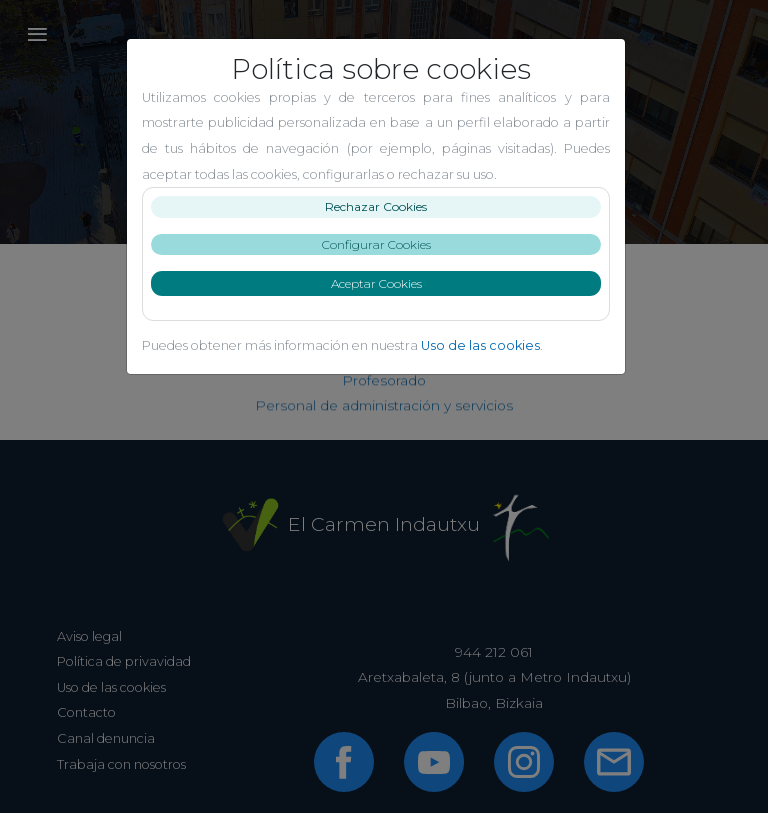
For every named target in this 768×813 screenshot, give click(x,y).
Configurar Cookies (384, 244)
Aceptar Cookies (384, 283)
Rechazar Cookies (384, 206)
